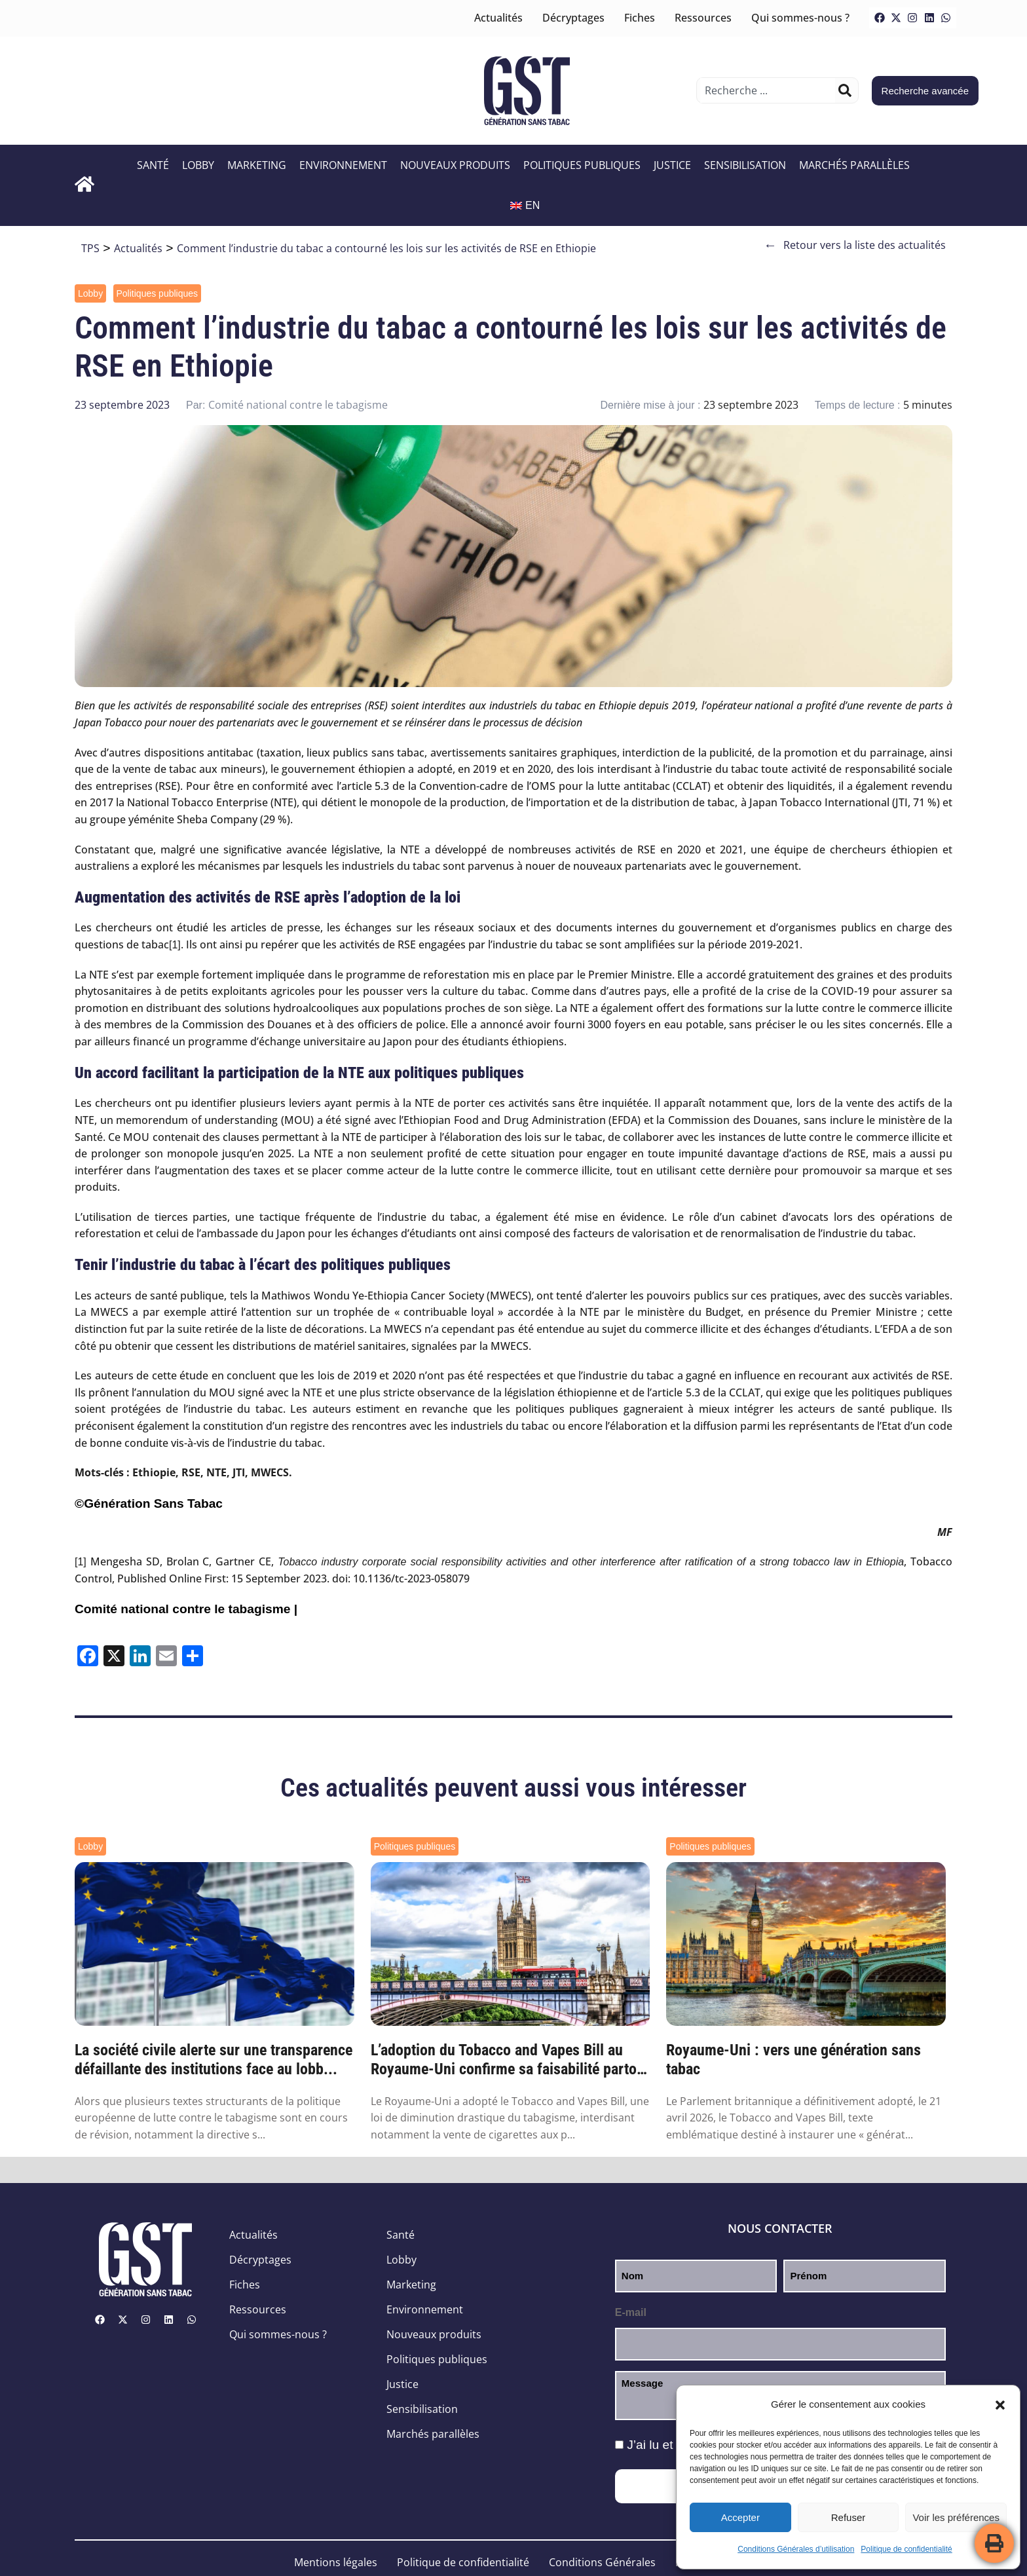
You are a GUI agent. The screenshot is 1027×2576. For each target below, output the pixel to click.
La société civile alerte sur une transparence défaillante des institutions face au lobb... (213, 2059)
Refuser (848, 2517)
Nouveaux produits (455, 165)
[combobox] (767, 90)
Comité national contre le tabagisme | (186, 1609)
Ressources (703, 17)
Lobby (198, 165)
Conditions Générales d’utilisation (796, 2549)
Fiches (639, 17)
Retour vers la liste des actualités (855, 245)
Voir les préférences (955, 2517)
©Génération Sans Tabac (149, 1503)
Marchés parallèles (854, 165)
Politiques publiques (582, 165)
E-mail (630, 2312)
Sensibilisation (745, 165)
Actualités (498, 17)
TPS (90, 248)
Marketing (256, 165)
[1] (175, 944)
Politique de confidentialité (906, 2549)
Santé (153, 165)
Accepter (740, 2517)
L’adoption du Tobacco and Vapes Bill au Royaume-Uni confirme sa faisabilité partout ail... (510, 2060)
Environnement (343, 165)
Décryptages (573, 17)
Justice (672, 165)
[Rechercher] (845, 90)
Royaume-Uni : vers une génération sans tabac (793, 2059)
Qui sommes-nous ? (800, 17)
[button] (1000, 2405)
